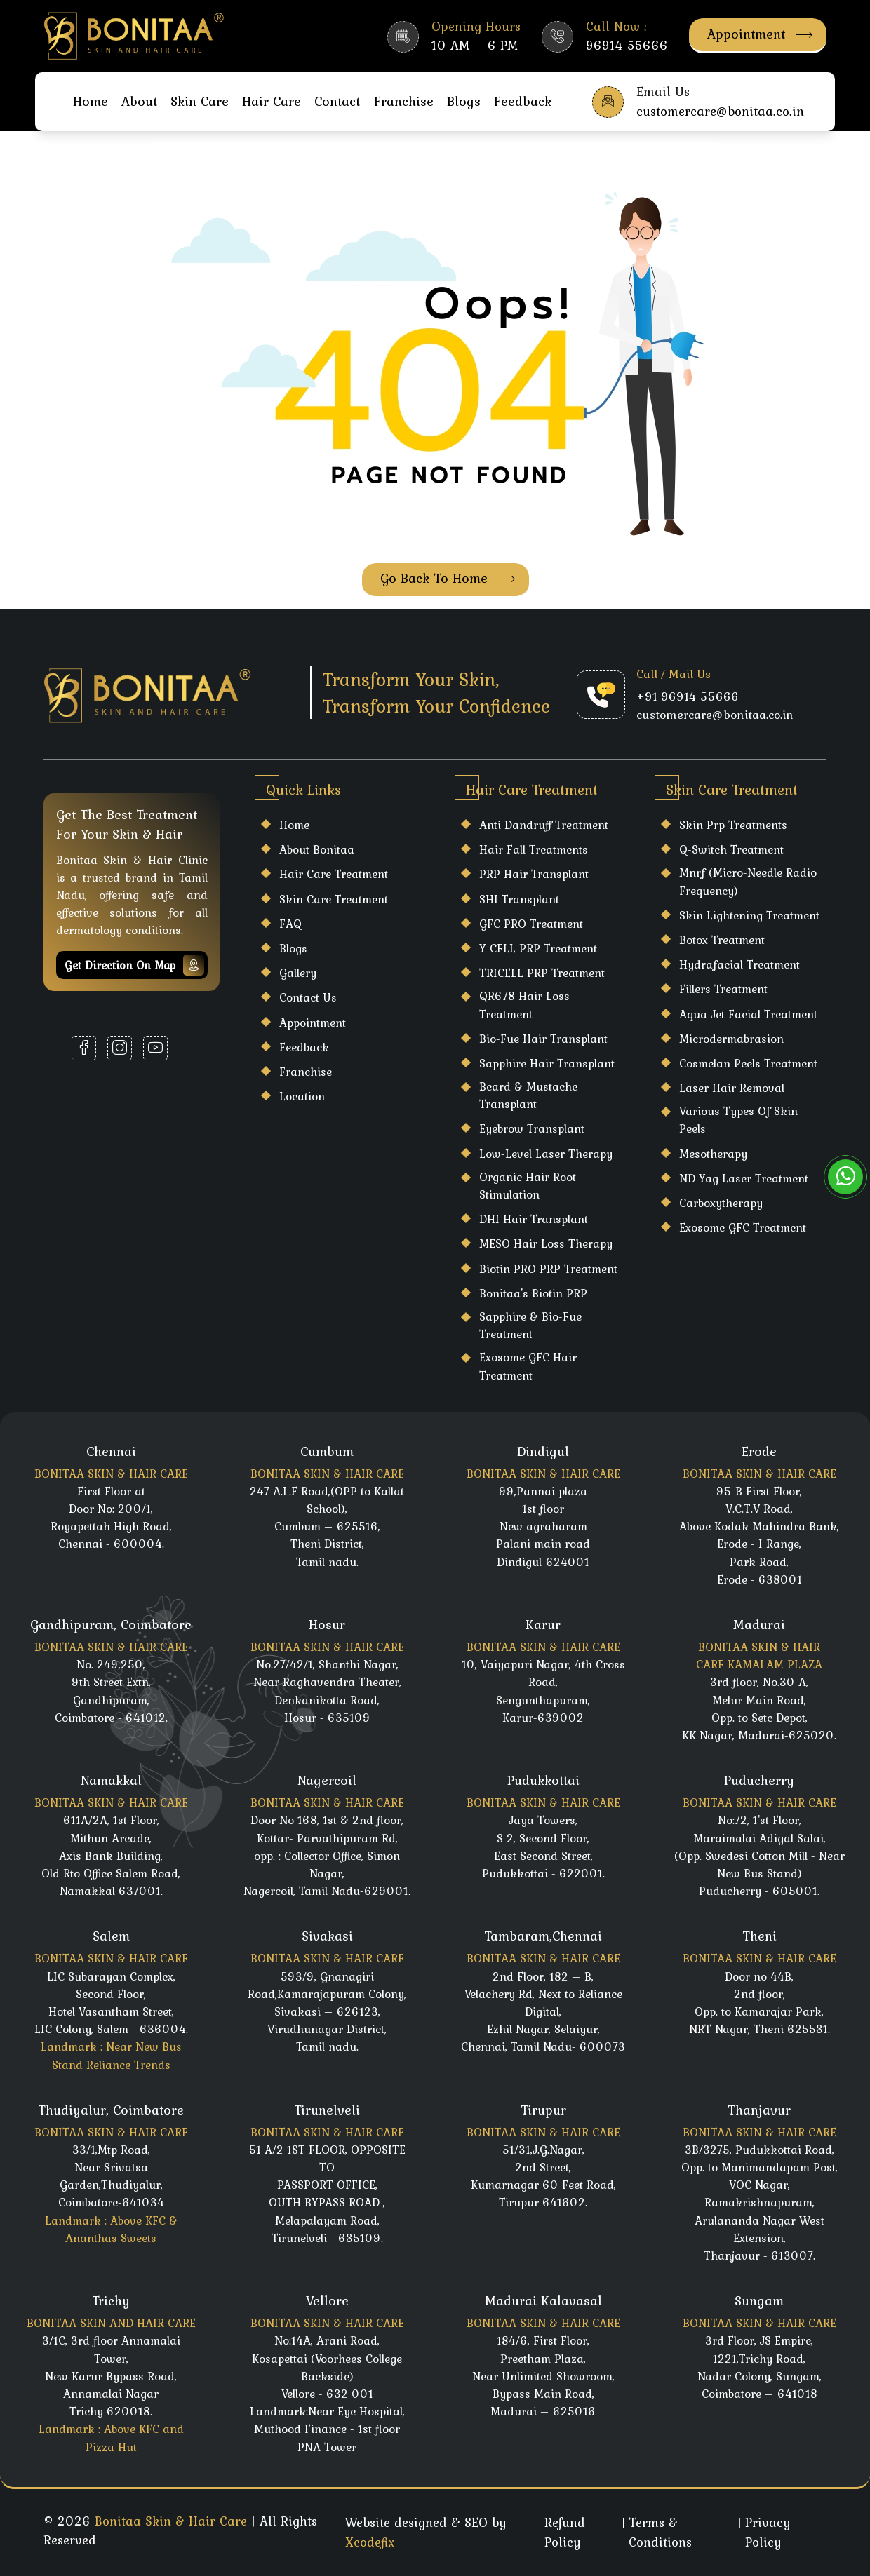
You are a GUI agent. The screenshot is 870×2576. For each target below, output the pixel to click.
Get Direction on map (134, 965)
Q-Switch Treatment (731, 849)
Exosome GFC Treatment (742, 1227)
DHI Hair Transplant (533, 1219)
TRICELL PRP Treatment (542, 972)
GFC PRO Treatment (531, 923)
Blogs (464, 101)
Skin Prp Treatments (733, 824)
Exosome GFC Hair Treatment (528, 1366)
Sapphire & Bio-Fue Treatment (530, 1325)
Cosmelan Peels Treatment (748, 1063)
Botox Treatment (722, 939)
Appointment (759, 34)
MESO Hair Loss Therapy (546, 1243)
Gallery (297, 972)
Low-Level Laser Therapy (546, 1153)
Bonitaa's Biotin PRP (533, 1293)
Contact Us (308, 997)
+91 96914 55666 (687, 696)
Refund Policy (564, 2532)
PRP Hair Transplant (534, 873)
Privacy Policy (768, 2532)
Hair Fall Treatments (533, 849)
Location (302, 1096)
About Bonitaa (316, 849)
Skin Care (199, 101)
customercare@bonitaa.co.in (715, 715)
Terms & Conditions (660, 2532)
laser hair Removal (731, 1087)
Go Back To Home (447, 578)
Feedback (522, 101)
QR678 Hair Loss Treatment (524, 1004)
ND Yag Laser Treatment (743, 1178)
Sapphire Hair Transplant (547, 1063)
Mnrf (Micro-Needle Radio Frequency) (748, 881)
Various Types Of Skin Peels (738, 1119)
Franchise (404, 101)
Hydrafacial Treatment (739, 964)
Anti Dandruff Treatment (543, 824)
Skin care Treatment (333, 899)
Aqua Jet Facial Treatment (748, 1014)
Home (90, 101)
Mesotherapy (713, 1153)
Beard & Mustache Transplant (528, 1095)
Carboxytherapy (721, 1202)
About (139, 101)
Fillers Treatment (723, 988)
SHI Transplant (519, 899)
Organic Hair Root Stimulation (527, 1185)
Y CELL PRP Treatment (538, 948)
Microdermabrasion (731, 1038)
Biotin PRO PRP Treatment (548, 1268)
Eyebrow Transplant (531, 1128)
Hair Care (271, 101)
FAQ (290, 923)
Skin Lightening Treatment (749, 915)
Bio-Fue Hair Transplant (543, 1038)
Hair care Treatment (333, 873)
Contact (337, 101)
